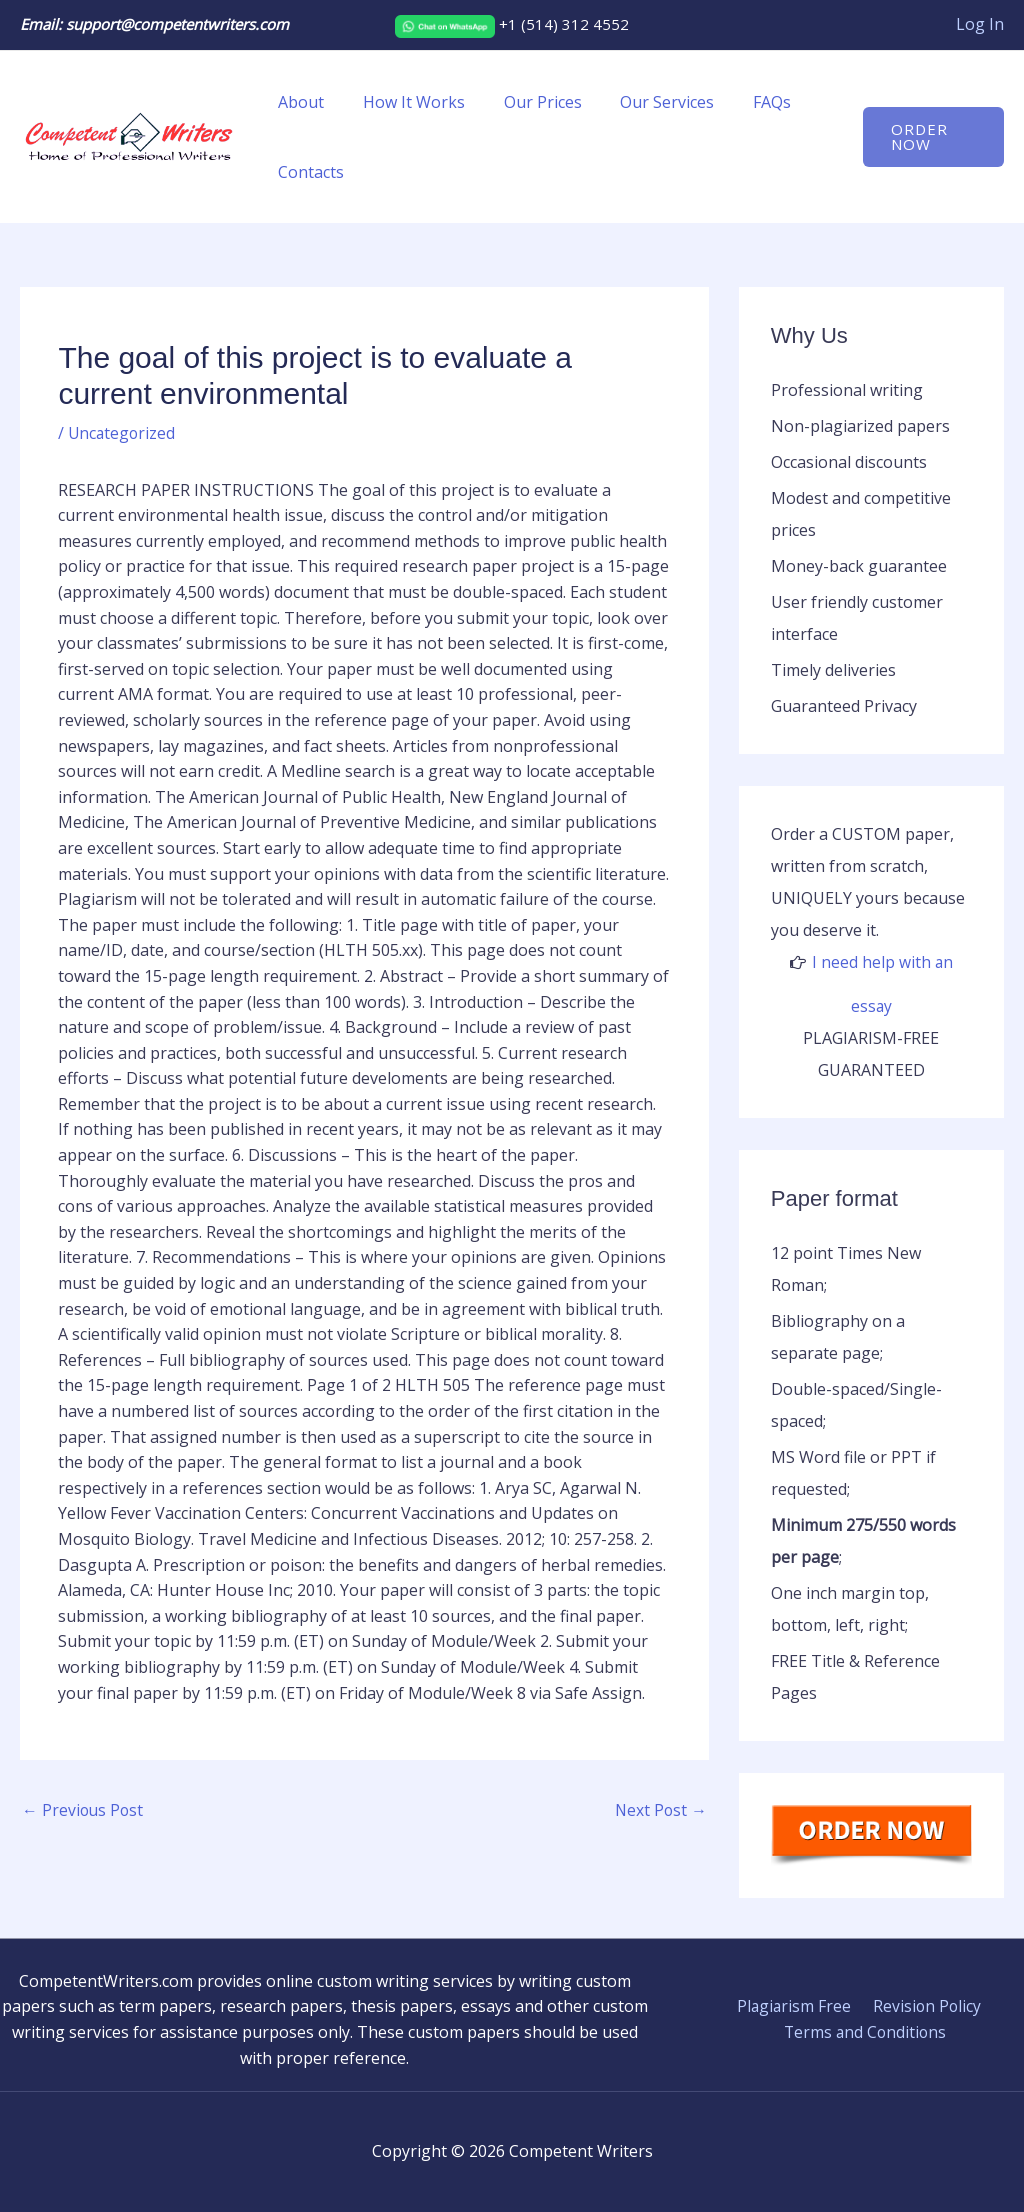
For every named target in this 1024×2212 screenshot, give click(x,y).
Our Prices (526, 102)
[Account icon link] (980, 25)
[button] (930, 137)
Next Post (660, 1811)
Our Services (644, 102)
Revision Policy (924, 2006)
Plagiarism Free (795, 2006)
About (298, 102)
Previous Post (84, 1811)
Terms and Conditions (866, 2032)
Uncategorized (123, 433)
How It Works (404, 102)
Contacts (308, 172)
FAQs (742, 102)
